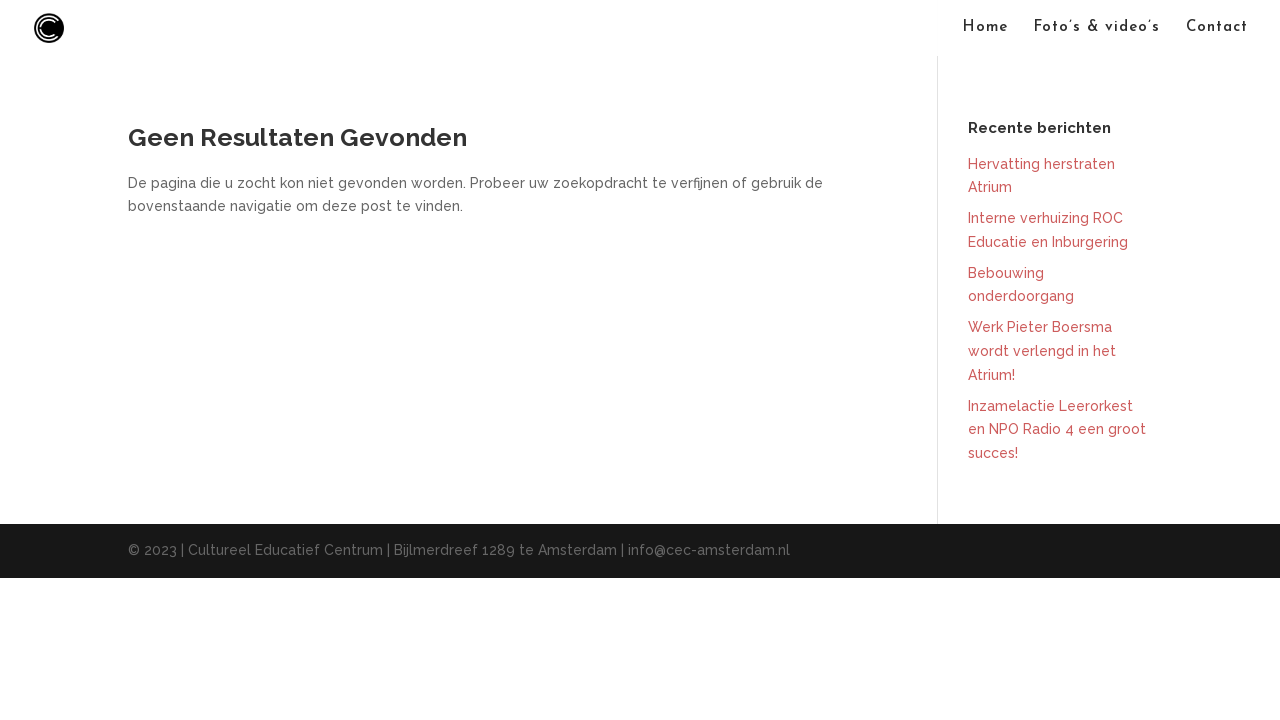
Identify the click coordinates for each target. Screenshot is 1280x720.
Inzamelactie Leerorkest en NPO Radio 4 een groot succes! (1057, 430)
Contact (1217, 28)
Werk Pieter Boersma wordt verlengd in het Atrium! (1042, 351)
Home (985, 28)
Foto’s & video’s (1097, 28)
